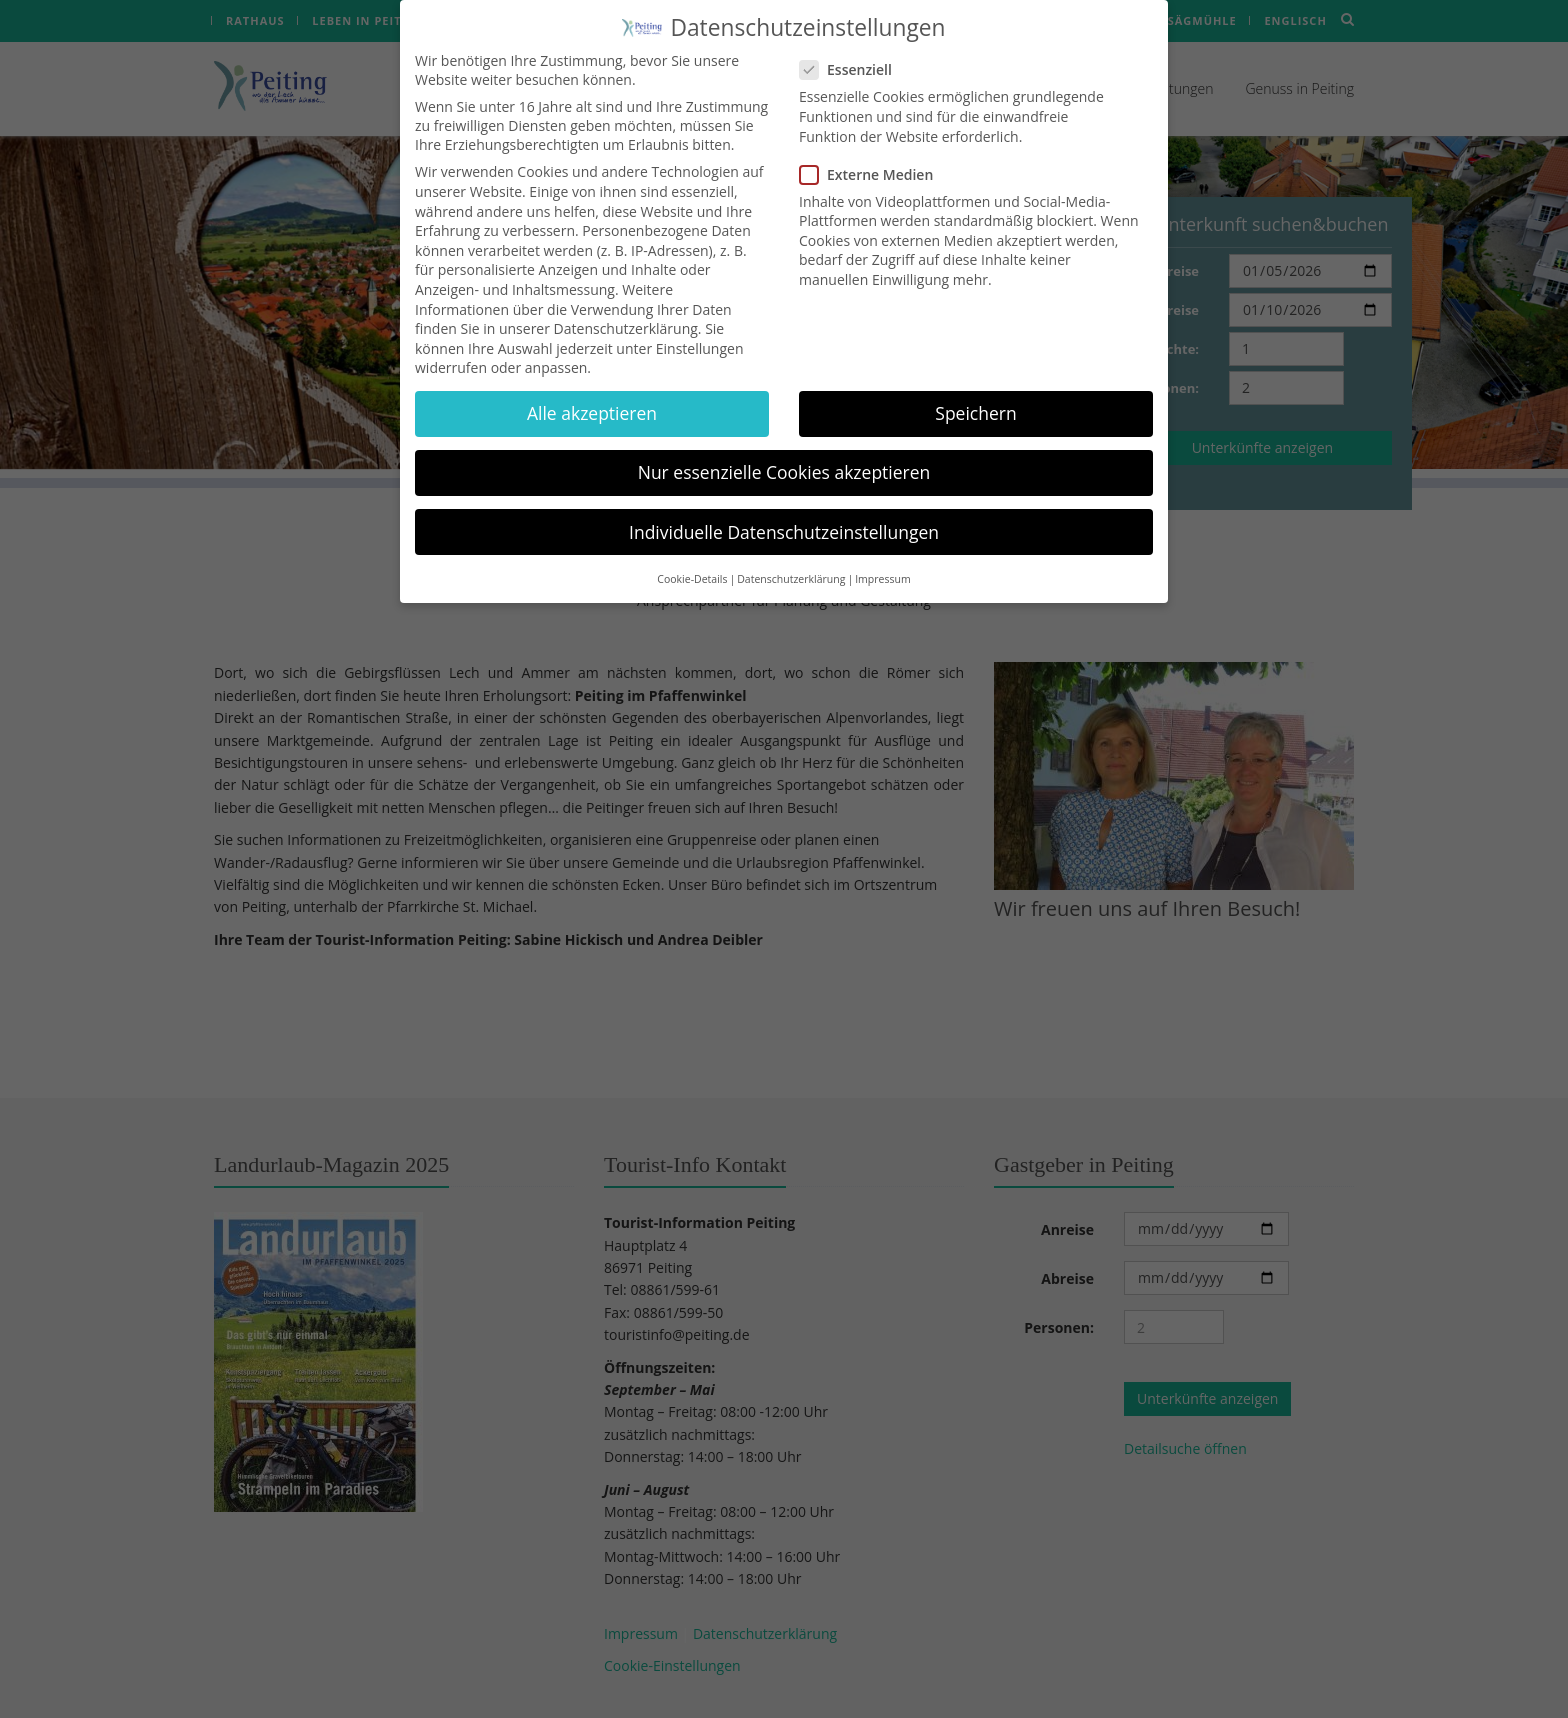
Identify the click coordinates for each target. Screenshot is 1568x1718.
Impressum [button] (882, 561)
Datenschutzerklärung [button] (791, 561)
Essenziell (852, 52)
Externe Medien (872, 156)
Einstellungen (700, 330)
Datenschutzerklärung (626, 311)
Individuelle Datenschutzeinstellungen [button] (784, 514)
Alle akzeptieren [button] (592, 396)
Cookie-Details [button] (692, 561)
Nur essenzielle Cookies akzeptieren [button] (784, 455)
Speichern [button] (975, 396)
